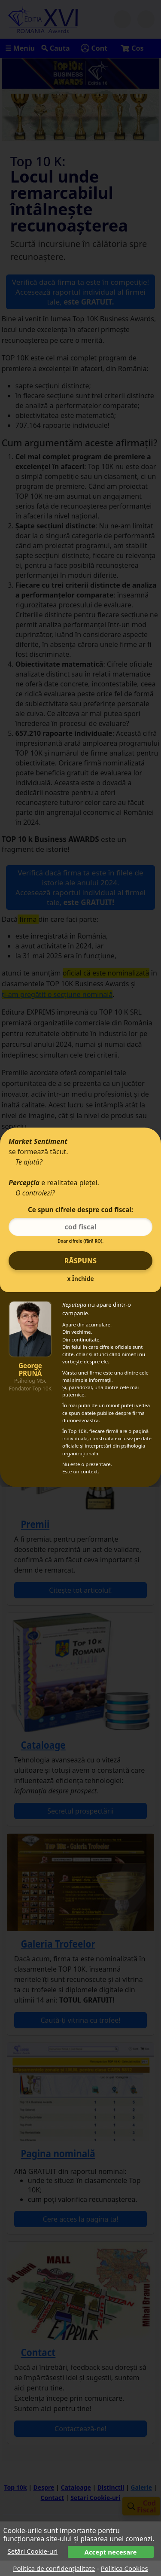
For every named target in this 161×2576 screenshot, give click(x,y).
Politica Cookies (124, 2568)
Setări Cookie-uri (33, 2551)
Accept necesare (111, 2552)
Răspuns (80, 1260)
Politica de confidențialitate (54, 2568)
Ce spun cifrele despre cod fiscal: (80, 1209)
